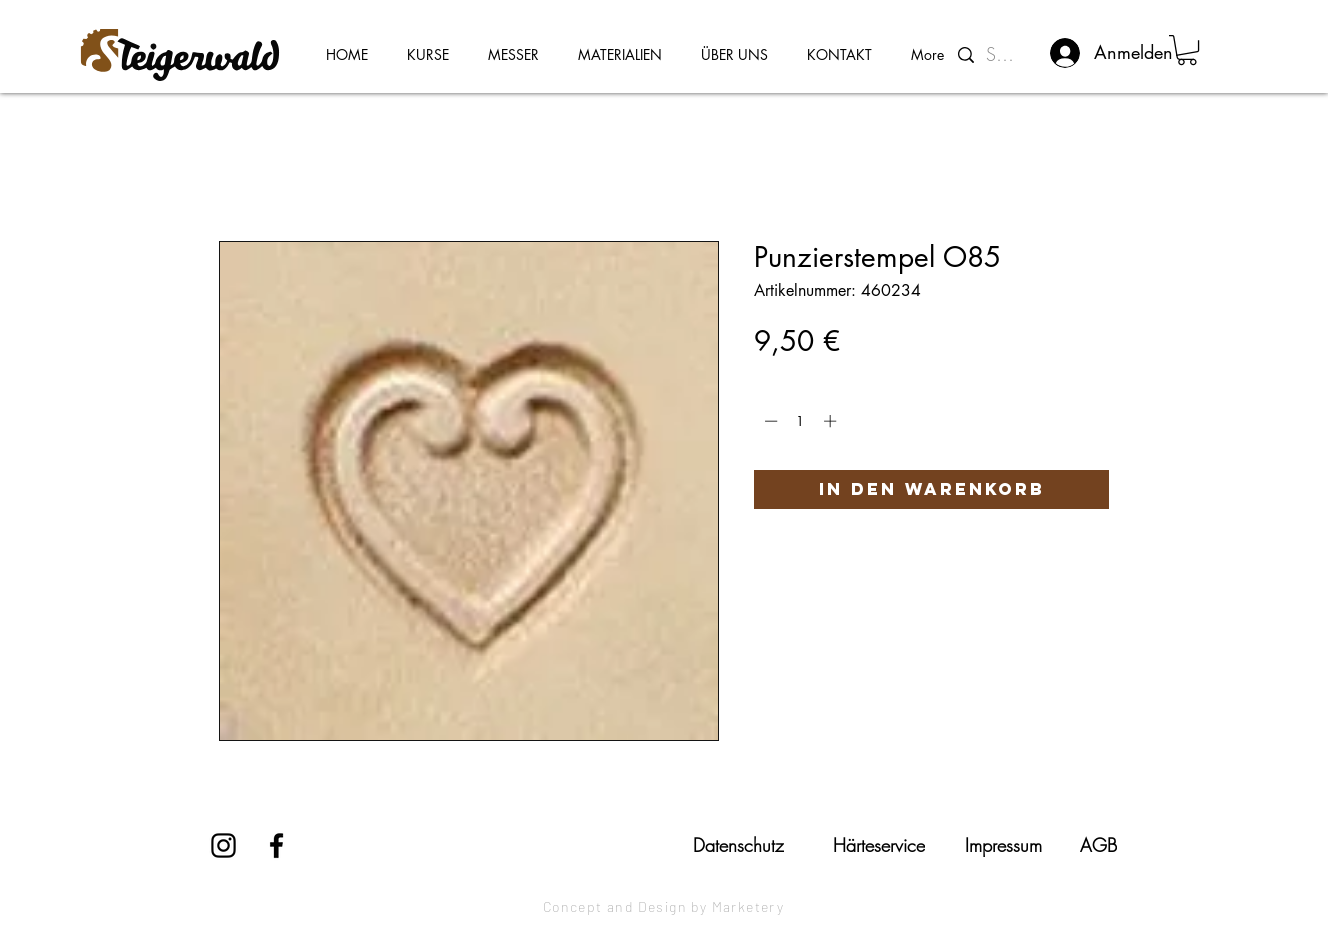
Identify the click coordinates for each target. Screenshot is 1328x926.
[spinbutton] (800, 421)
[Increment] (832, 421)
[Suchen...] (1004, 55)
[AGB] (1098, 845)
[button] (1187, 50)
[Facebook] (276, 845)
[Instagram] (223, 845)
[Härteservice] (879, 845)
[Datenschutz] (738, 845)
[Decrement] (769, 421)
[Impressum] (1003, 845)
